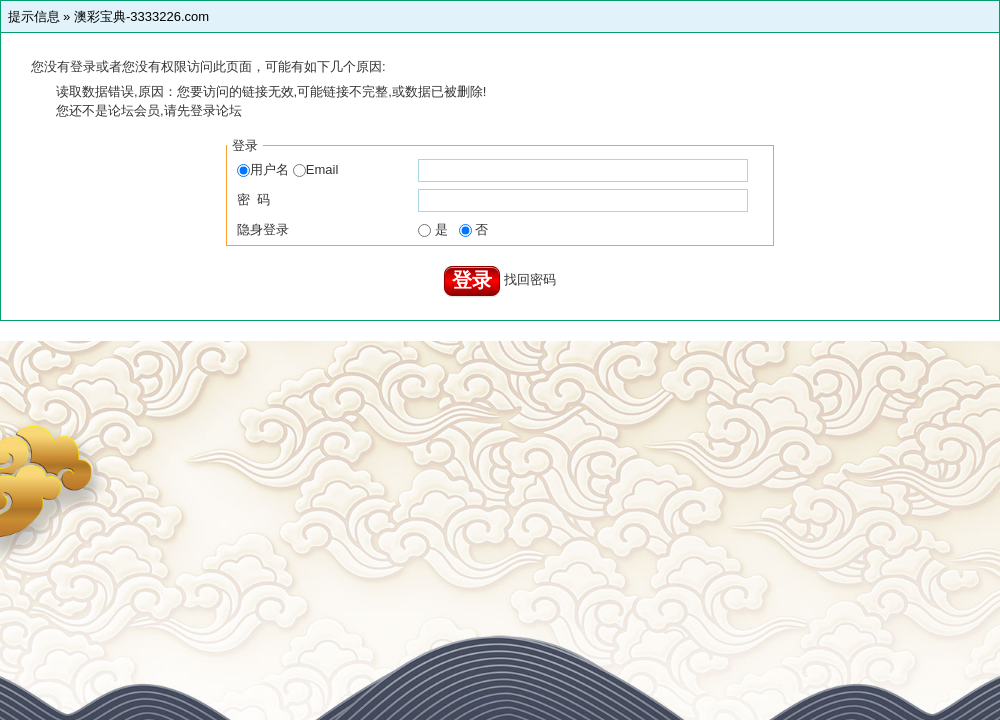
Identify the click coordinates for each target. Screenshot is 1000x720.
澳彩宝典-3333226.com (141, 16)
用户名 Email (287, 169)
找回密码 (530, 279)
